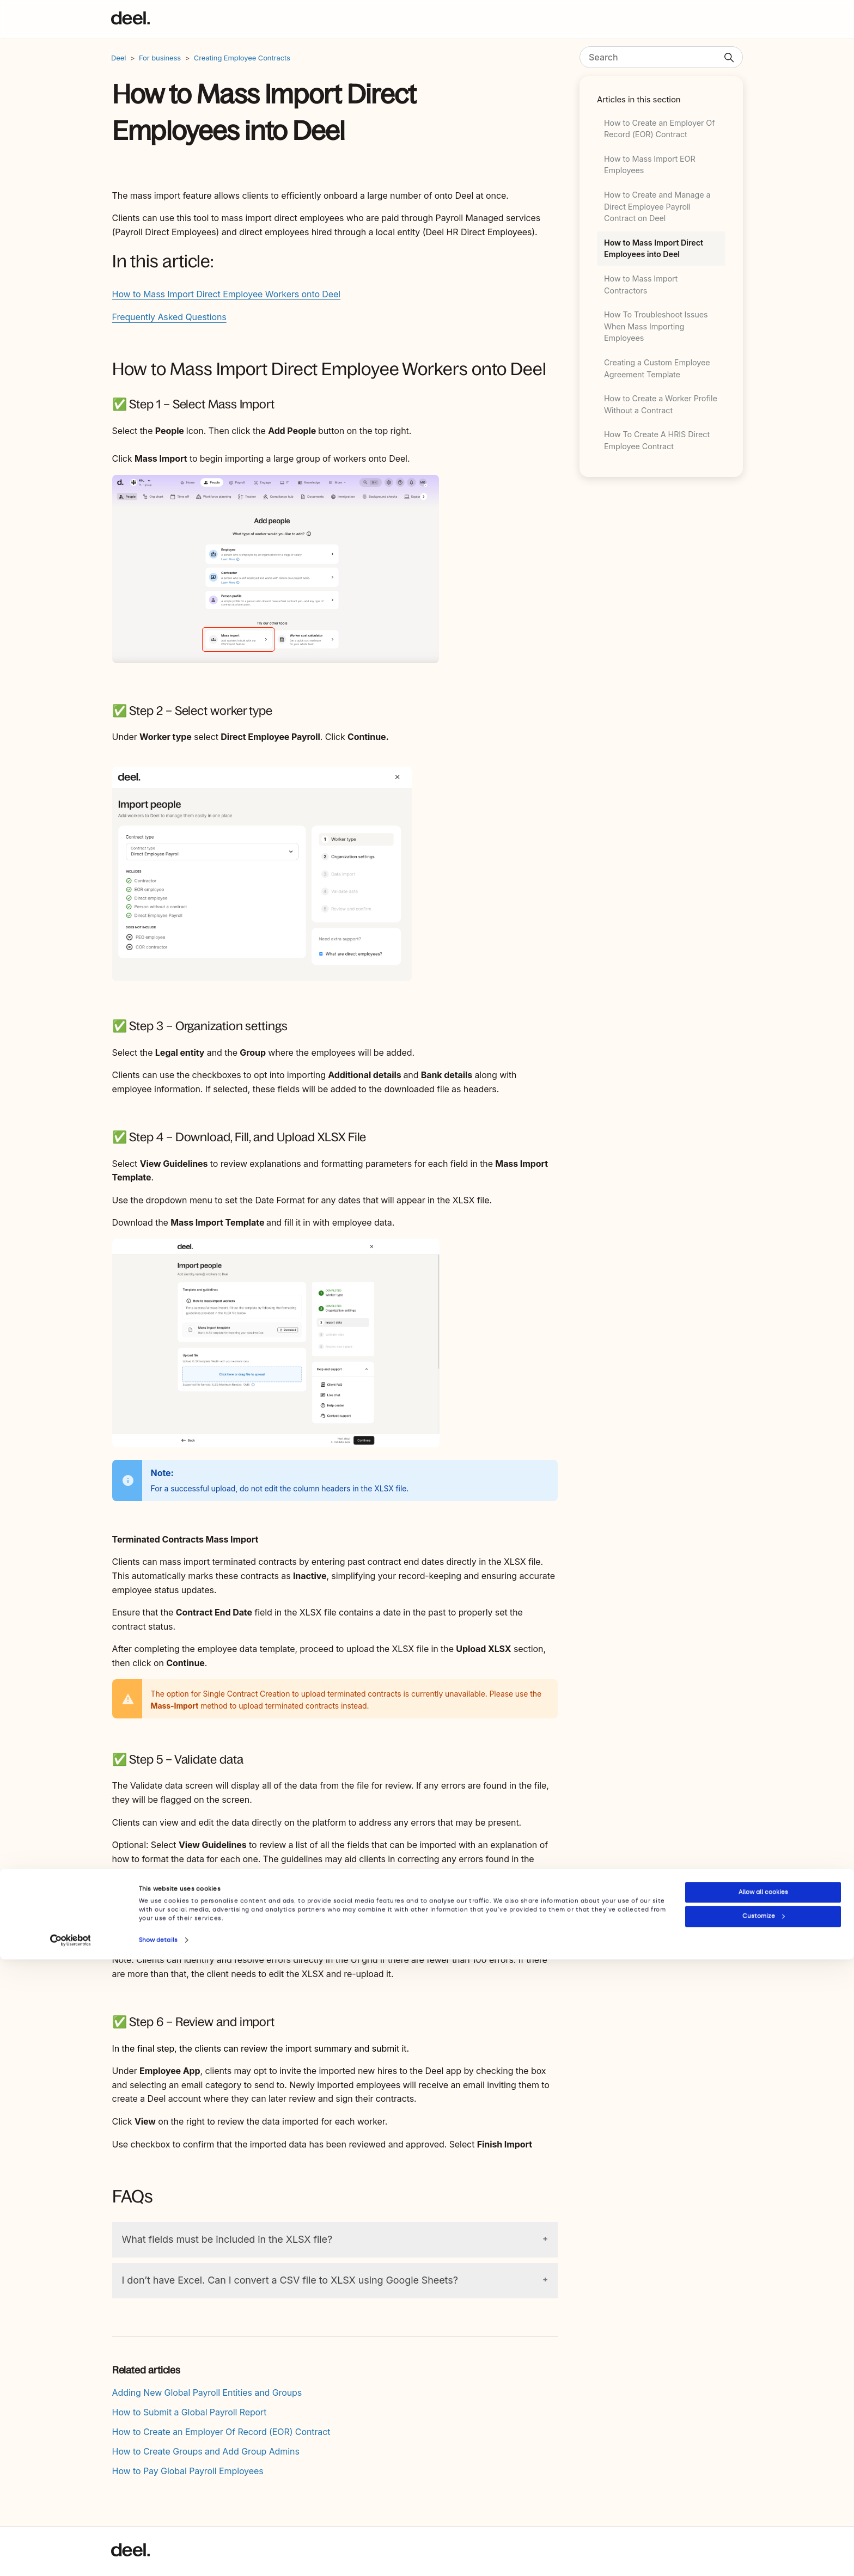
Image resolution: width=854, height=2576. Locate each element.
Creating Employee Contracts (242, 57)
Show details (158, 2556)
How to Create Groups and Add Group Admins (206, 2451)
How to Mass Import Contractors (641, 284)
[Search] (661, 57)
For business (160, 57)
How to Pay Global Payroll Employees (188, 2470)
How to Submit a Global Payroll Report (189, 2412)
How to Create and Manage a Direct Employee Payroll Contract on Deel (657, 206)
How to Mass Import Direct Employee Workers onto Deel (226, 294)
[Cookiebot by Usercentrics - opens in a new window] (70, 2557)
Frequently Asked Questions (169, 316)
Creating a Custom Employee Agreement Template (657, 368)
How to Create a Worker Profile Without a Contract (660, 404)
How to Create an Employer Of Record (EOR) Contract (659, 128)
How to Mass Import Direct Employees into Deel (653, 248)
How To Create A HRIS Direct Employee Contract (657, 440)
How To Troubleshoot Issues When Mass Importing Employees (656, 326)
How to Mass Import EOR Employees (650, 164)
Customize (763, 2532)
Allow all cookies (763, 2508)
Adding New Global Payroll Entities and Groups (207, 2392)
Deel (118, 57)
